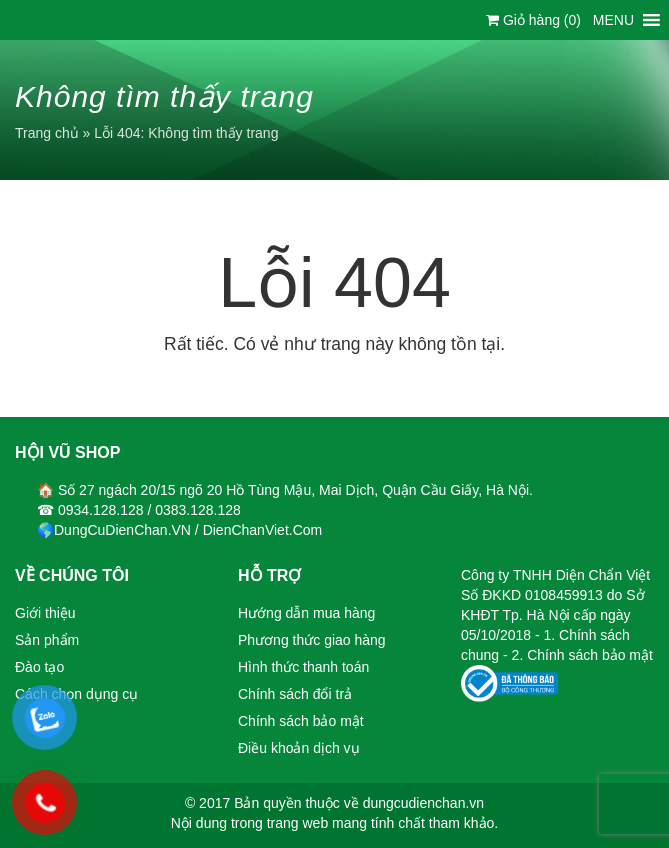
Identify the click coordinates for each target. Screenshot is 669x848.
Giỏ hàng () (533, 20)
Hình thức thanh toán (303, 667)
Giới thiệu (45, 613)
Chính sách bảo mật (301, 721)
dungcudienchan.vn (423, 803)
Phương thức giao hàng (312, 640)
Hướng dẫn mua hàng (306, 613)
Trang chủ (47, 133)
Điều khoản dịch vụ (299, 748)
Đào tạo (39, 667)
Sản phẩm (47, 640)
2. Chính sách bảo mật (582, 655)
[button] (613, 20)
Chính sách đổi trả (295, 694)
